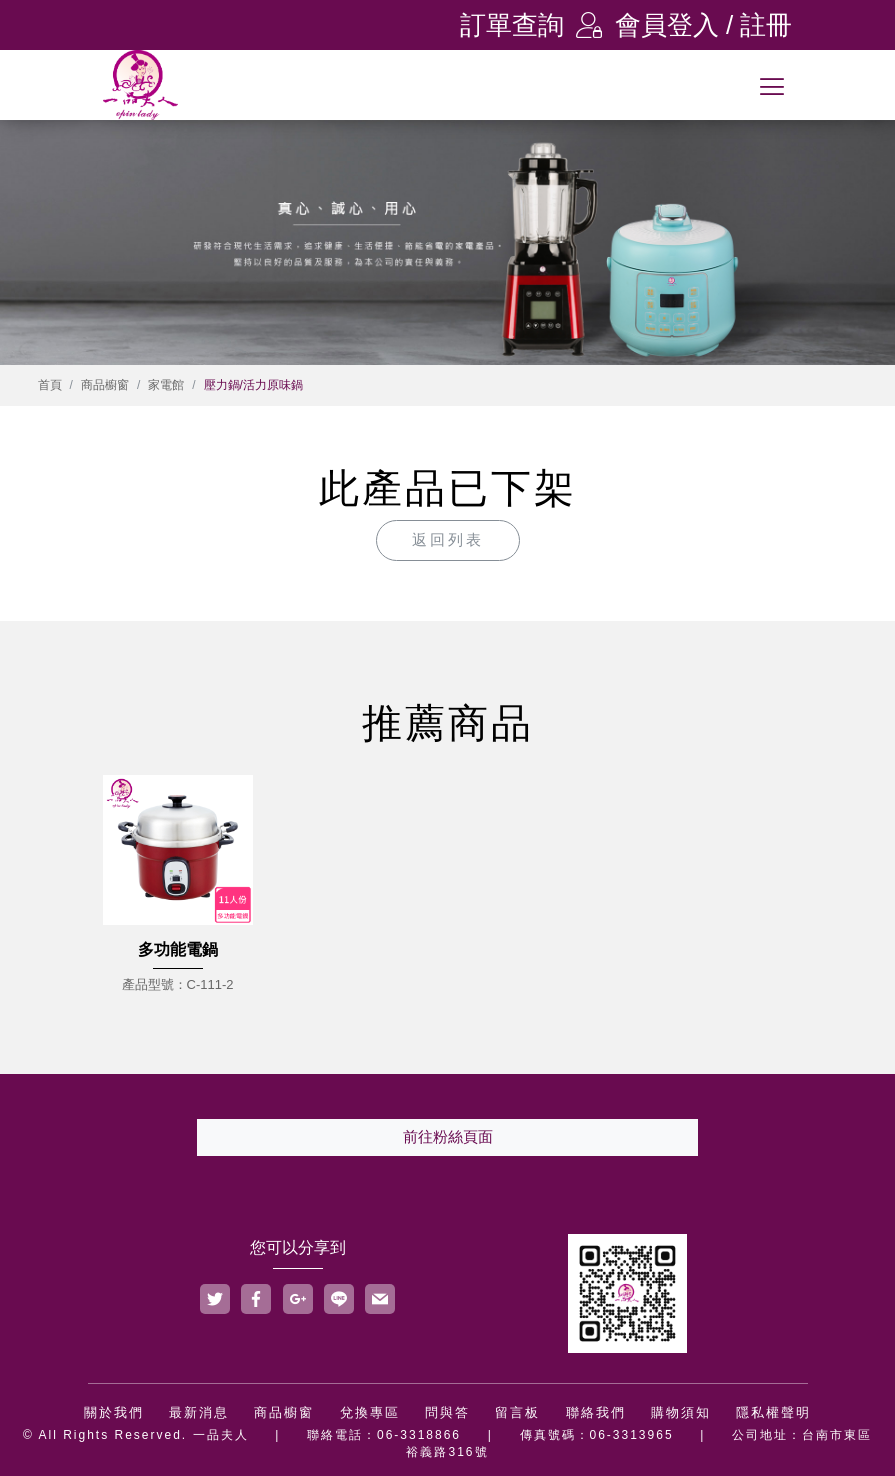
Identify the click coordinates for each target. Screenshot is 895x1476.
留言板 (517, 1412)
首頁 (50, 385)
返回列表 (448, 539)
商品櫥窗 (105, 385)
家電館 (166, 385)
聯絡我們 (596, 1412)
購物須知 (681, 1412)
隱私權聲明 (773, 1412)
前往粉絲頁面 (448, 1136)
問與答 (447, 1412)
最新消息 (199, 1412)
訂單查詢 (512, 25)
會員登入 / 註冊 (684, 25)
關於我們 (114, 1412)
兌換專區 (370, 1412)
